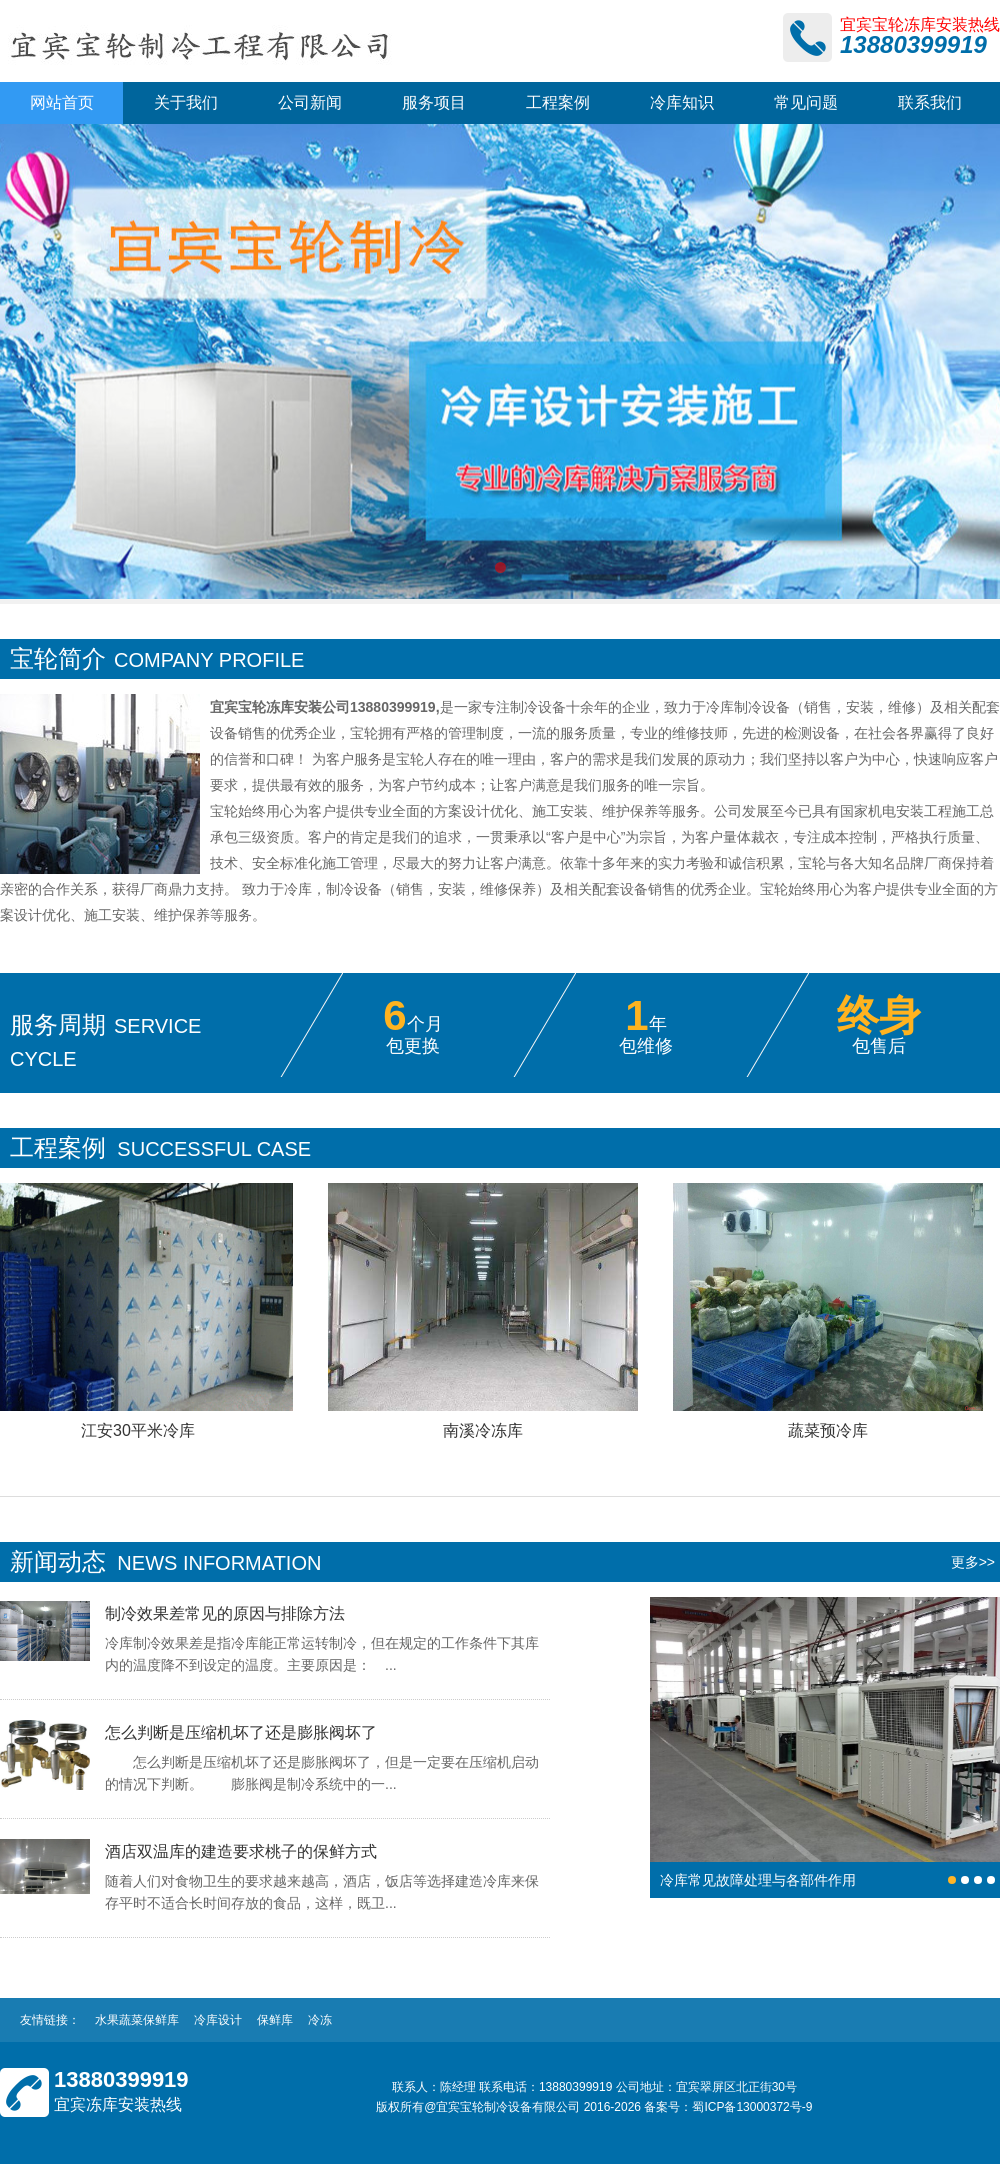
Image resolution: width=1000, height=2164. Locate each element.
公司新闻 (310, 102)
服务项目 (434, 102)
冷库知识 (682, 102)
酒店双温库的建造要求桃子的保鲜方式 (241, 1851)
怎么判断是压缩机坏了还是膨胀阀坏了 (241, 1732)
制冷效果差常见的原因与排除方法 (225, 1613)
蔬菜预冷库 (830, 1430)
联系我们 (930, 102)
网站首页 (62, 102)
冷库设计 (218, 2020)
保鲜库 (275, 2020)
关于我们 (186, 102)
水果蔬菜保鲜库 (137, 2020)
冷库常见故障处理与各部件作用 (758, 1880)
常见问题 (806, 102)
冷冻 (320, 2020)
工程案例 (558, 102)
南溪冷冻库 (485, 1430)
